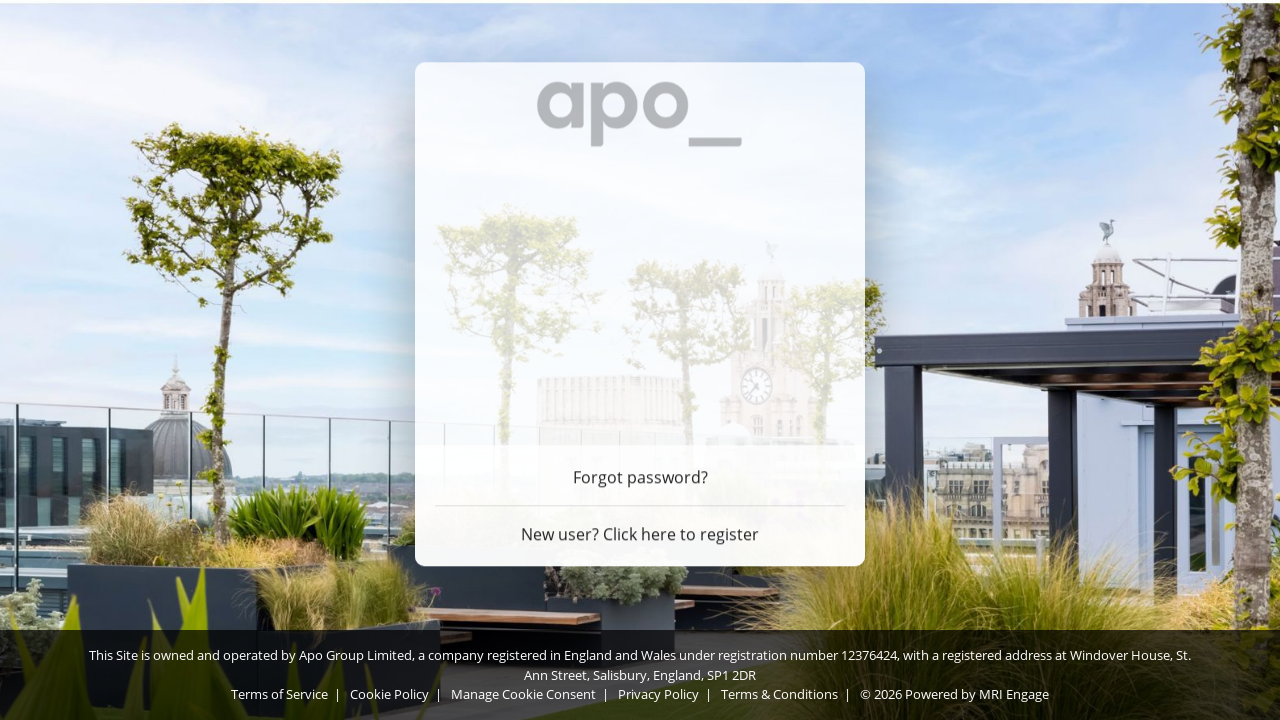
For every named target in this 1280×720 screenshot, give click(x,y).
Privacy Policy (658, 694)
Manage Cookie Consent (523, 694)
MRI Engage (1014, 694)
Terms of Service (279, 694)
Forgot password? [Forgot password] (640, 474)
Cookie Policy (389, 694)
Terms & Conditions (779, 694)
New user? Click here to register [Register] (640, 531)
